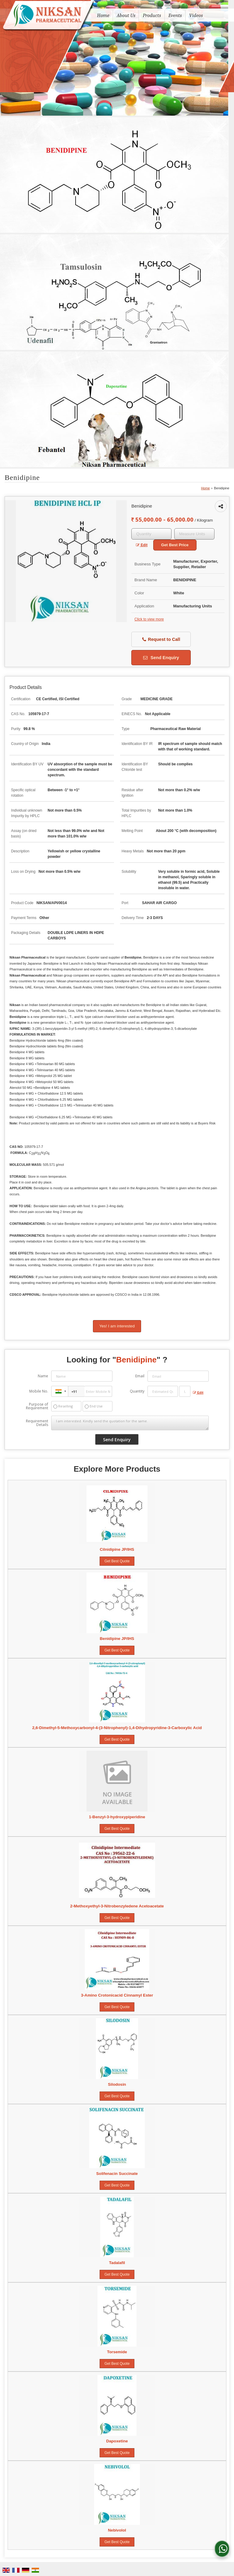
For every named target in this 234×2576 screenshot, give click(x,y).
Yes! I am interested (117, 1326)
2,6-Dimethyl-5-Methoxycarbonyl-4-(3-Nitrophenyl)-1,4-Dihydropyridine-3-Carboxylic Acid (117, 1727)
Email (139, 1376)
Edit (141, 545)
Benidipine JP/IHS (117, 1638)
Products (152, 15)
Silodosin (117, 2084)
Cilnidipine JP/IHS (117, 1549)
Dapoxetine (117, 2441)
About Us (126, 15)
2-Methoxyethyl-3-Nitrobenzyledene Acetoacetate (117, 1906)
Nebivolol (117, 2530)
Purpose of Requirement (37, 1406)
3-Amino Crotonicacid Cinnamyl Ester (117, 1995)
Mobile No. (38, 1391)
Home (103, 15)
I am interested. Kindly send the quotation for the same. (130, 1423)
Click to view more (149, 619)
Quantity (137, 1391)
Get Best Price (175, 545)
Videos (196, 15)
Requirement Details (37, 1423)
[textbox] (194, 534)
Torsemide (117, 2352)
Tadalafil (117, 2262)
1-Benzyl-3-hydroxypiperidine (117, 1817)
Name (43, 1376)
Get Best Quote (117, 1561)
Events (175, 15)
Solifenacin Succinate (117, 2173)
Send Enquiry (161, 657)
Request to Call (161, 639)
